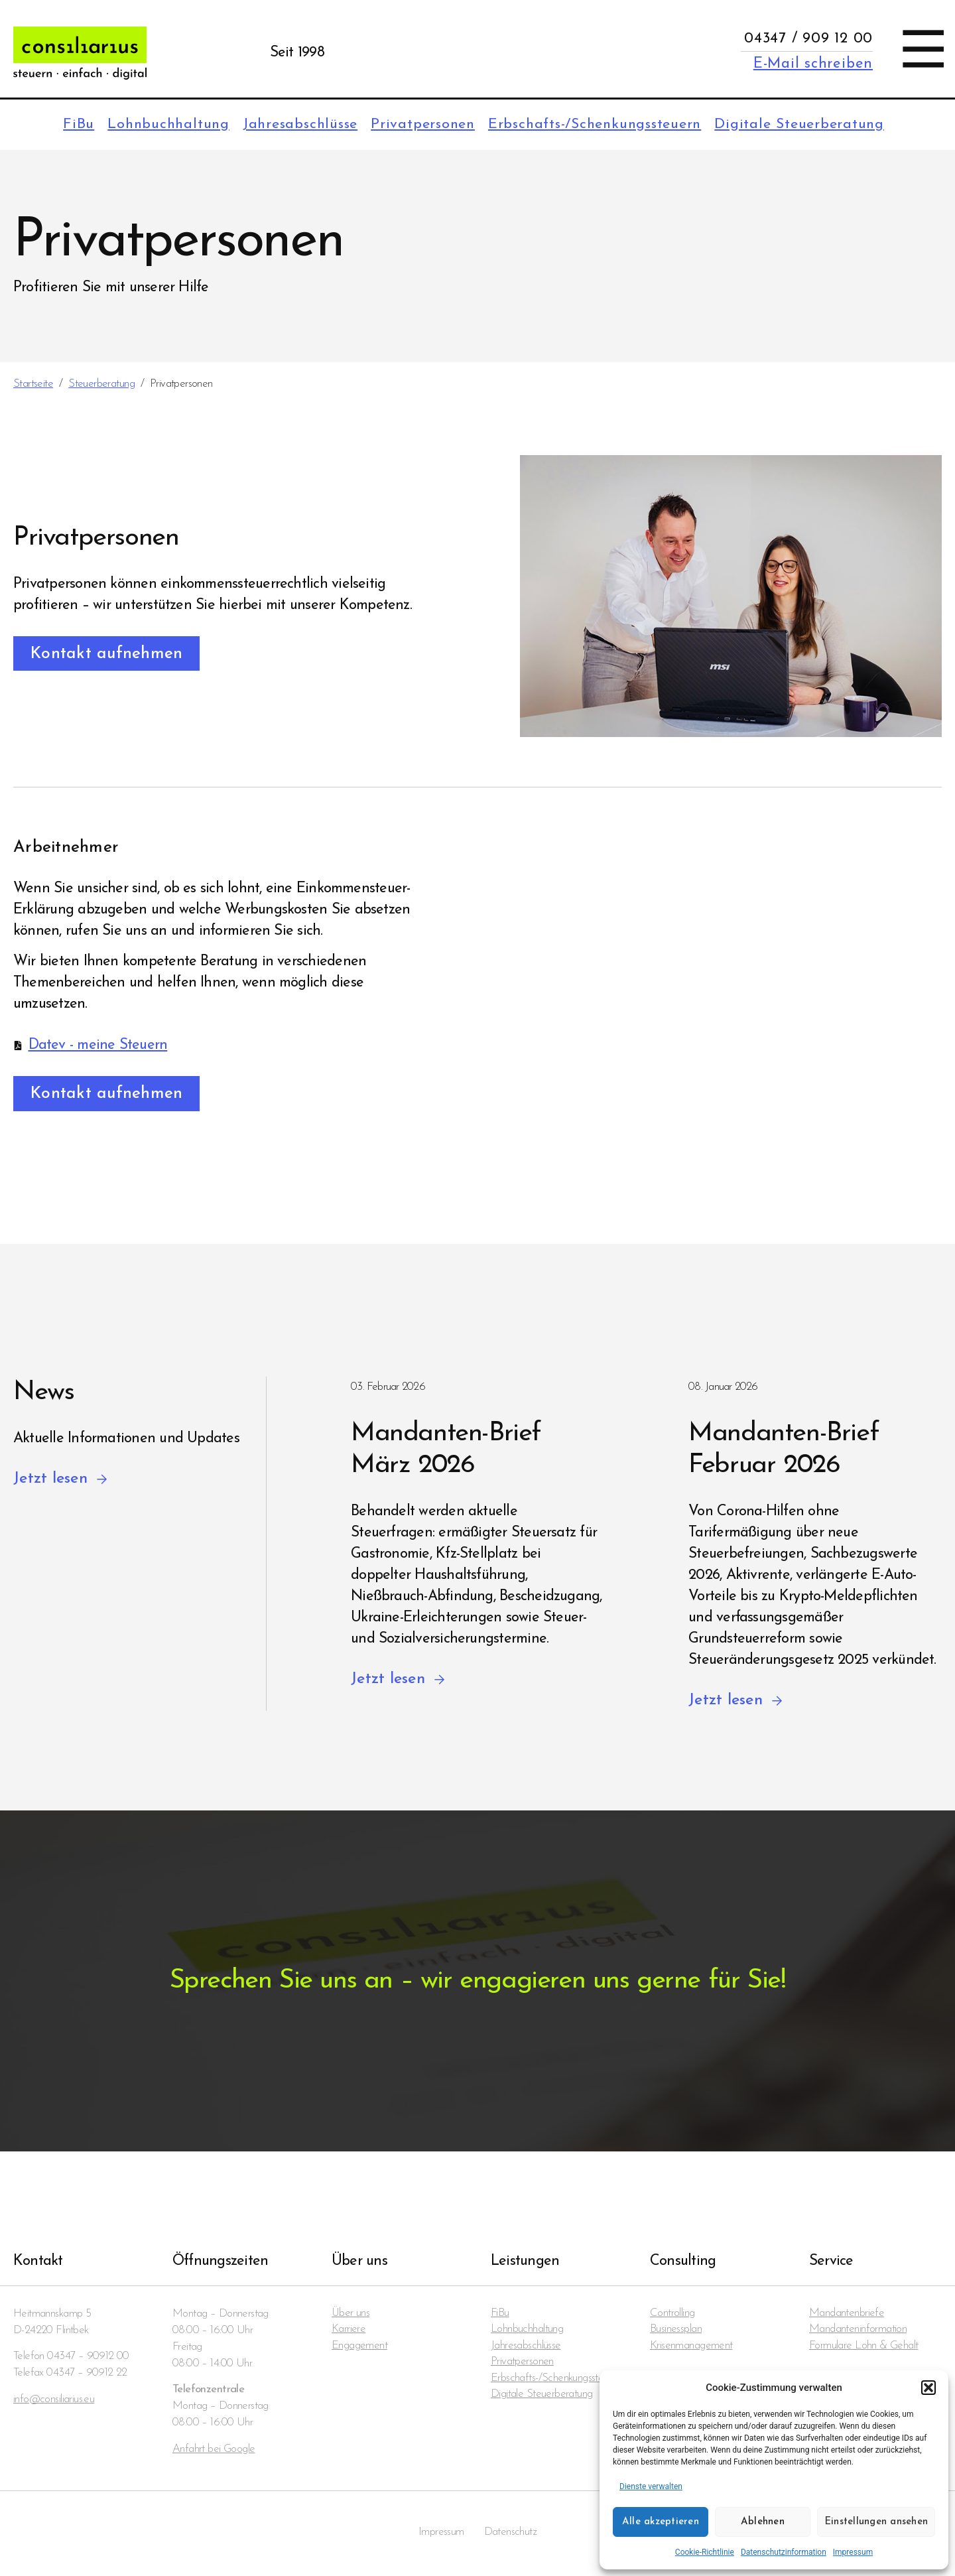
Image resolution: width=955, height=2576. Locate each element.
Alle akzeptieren (660, 2522)
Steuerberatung (101, 384)
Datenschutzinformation (783, 2552)
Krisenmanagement (691, 2348)
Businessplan (676, 2332)
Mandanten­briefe (846, 2315)
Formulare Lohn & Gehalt (863, 2348)
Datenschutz (510, 2534)
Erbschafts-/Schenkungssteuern (586, 125)
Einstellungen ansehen (876, 2522)
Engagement (359, 2348)
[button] (928, 2387)
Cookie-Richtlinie (704, 2552)
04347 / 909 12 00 (808, 38)
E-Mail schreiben (813, 64)
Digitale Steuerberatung (797, 125)
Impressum (853, 2552)
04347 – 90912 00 (88, 2358)
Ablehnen (763, 2522)
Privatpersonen (408, 125)
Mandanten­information (858, 2332)
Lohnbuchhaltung (145, 125)
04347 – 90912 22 (86, 2374)
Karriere (348, 2332)
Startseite (33, 384)
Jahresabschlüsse (282, 125)
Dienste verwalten (650, 2486)
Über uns (351, 2315)
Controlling (672, 2315)
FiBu (54, 125)
